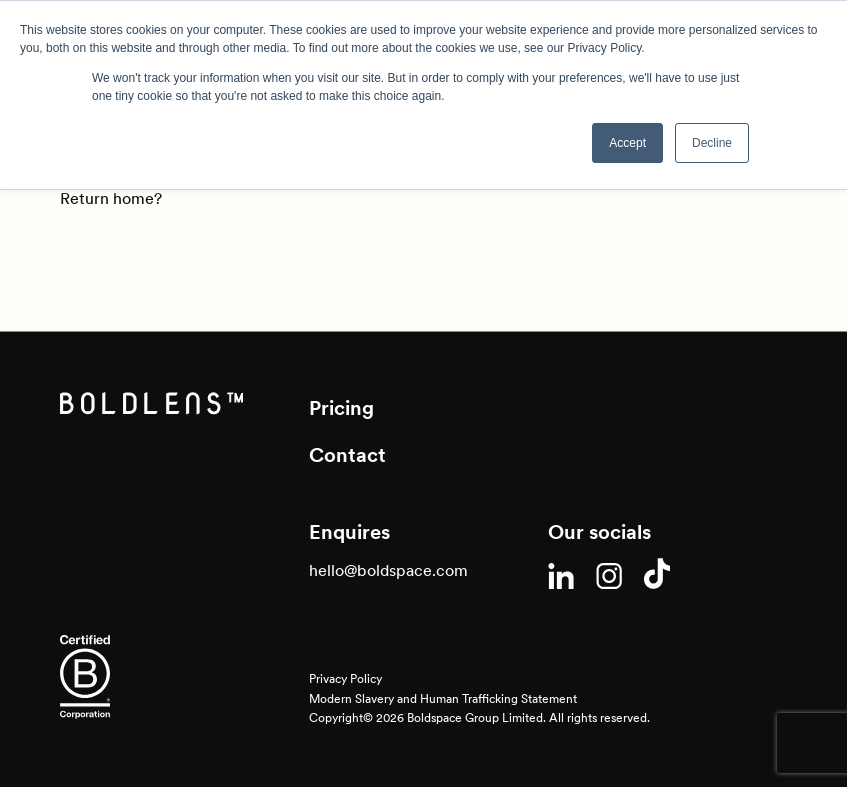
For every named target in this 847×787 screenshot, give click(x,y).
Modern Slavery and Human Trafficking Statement (443, 698)
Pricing (341, 408)
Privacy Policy (345, 678)
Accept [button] (627, 143)
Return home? (111, 198)
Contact (347, 455)
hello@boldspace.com (388, 570)
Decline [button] (712, 143)
